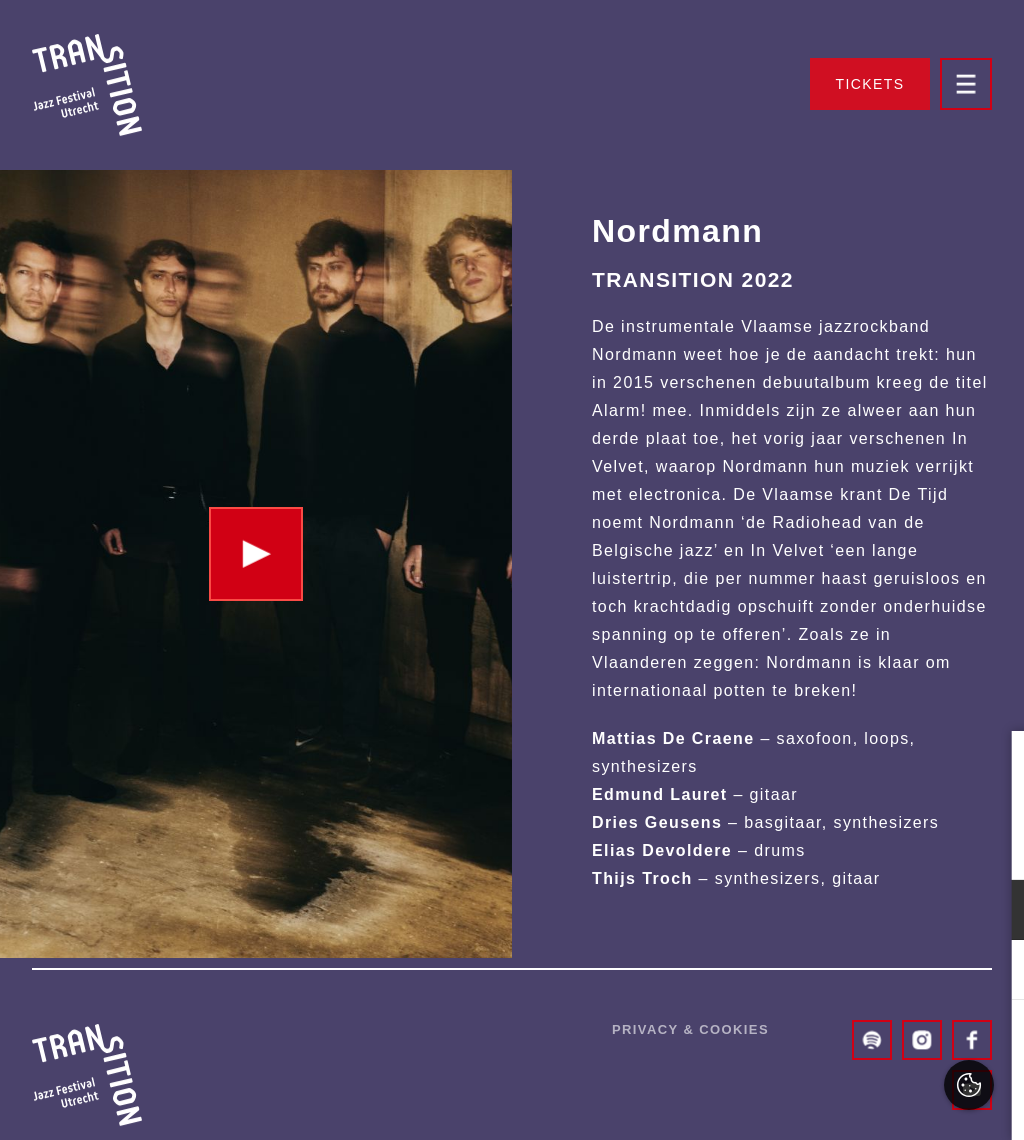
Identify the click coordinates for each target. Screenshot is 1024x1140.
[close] (993, 767)
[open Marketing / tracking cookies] (992, 972)
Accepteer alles (854, 1044)
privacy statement (777, 844)
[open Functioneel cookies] (992, 912)
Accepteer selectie (853, 1102)
